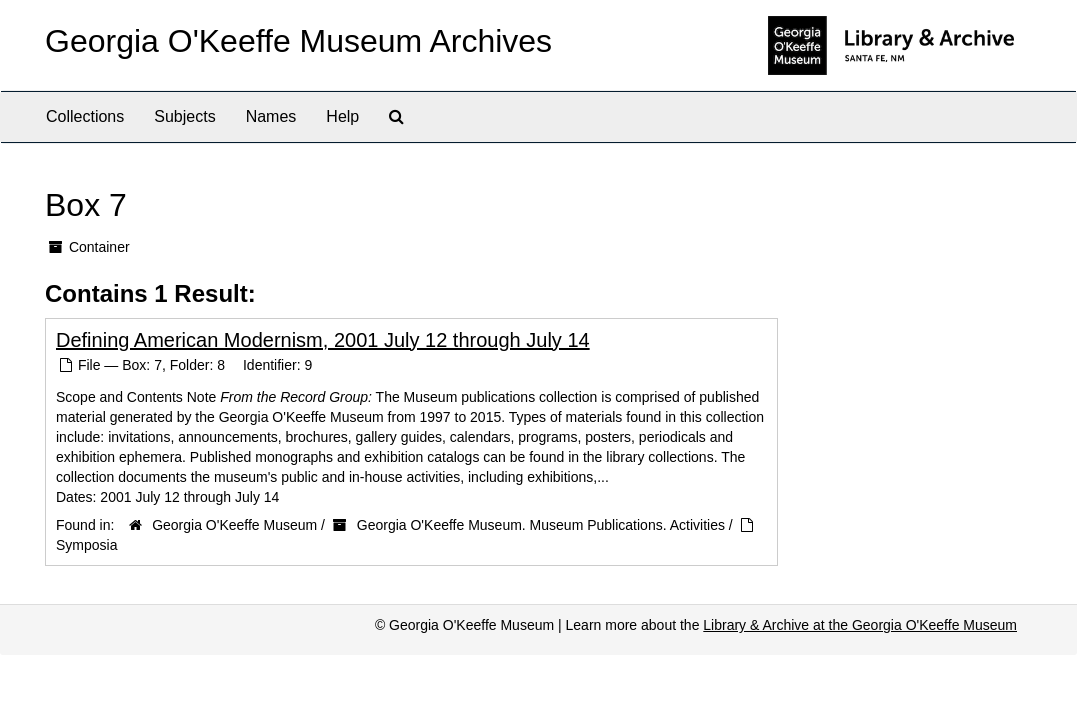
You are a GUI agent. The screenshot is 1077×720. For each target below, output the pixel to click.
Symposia (86, 545)
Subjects (184, 116)
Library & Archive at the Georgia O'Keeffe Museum (860, 625)
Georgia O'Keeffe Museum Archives (298, 41)
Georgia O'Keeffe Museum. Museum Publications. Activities (541, 525)
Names (271, 116)
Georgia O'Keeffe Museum (234, 525)
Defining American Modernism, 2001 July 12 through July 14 (323, 340)
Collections (85, 116)
